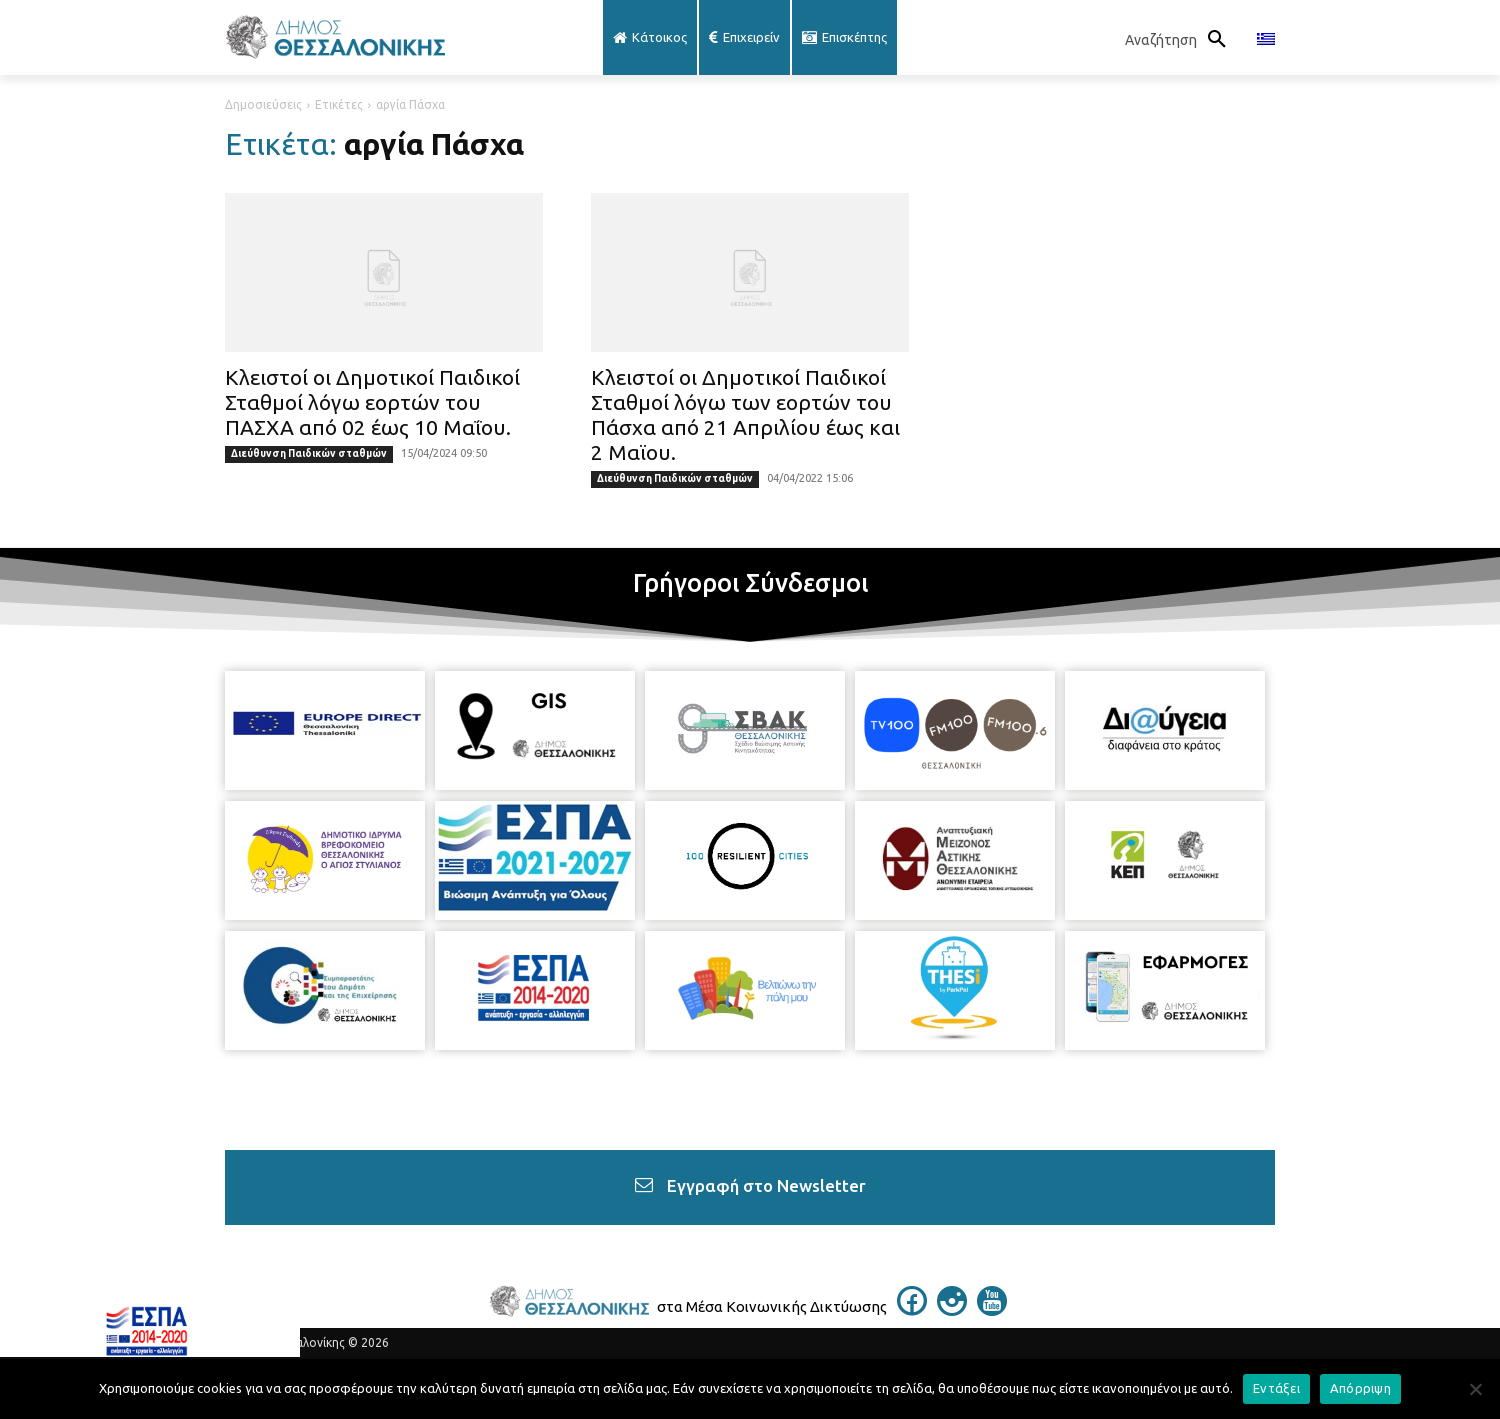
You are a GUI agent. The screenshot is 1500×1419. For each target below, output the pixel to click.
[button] (1181, 40)
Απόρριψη (1360, 1388)
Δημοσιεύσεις (263, 104)
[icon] (912, 1310)
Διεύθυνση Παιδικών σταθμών (309, 453)
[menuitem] (1266, 40)
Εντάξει (1276, 1388)
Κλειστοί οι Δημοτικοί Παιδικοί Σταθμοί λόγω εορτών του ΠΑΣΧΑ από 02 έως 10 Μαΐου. (372, 402)
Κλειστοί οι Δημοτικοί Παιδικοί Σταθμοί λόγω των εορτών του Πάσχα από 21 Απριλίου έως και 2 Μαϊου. (745, 414)
